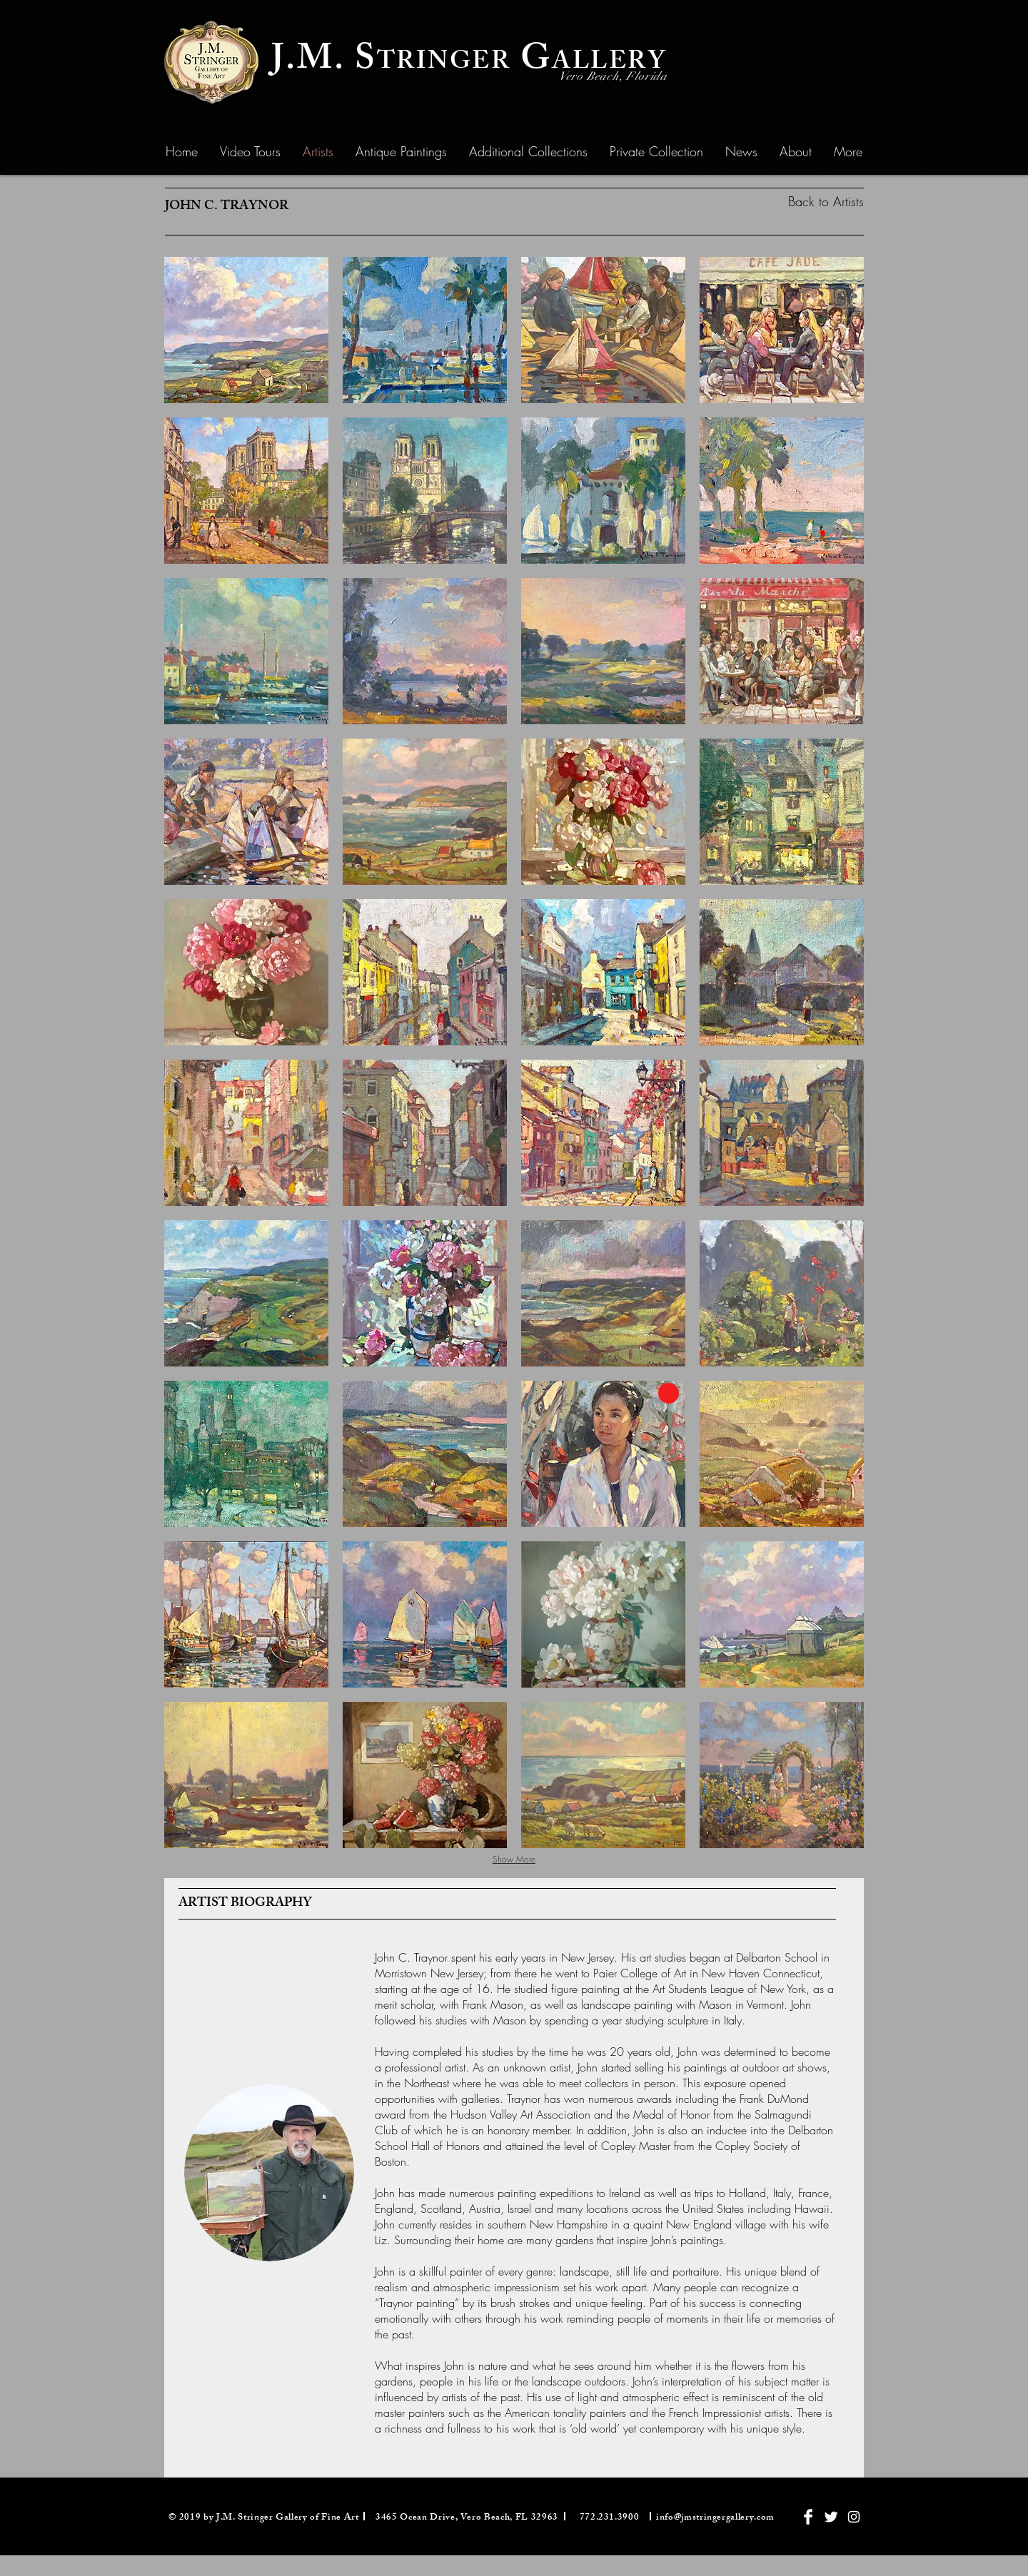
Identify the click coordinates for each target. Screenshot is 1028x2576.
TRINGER (444, 64)
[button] (401, 151)
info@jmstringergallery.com (715, 2518)
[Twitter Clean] (831, 2517)
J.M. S (324, 62)
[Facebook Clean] (808, 2517)
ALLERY (609, 64)
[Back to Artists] (798, 201)
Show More (514, 1859)
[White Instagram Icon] (854, 2517)
